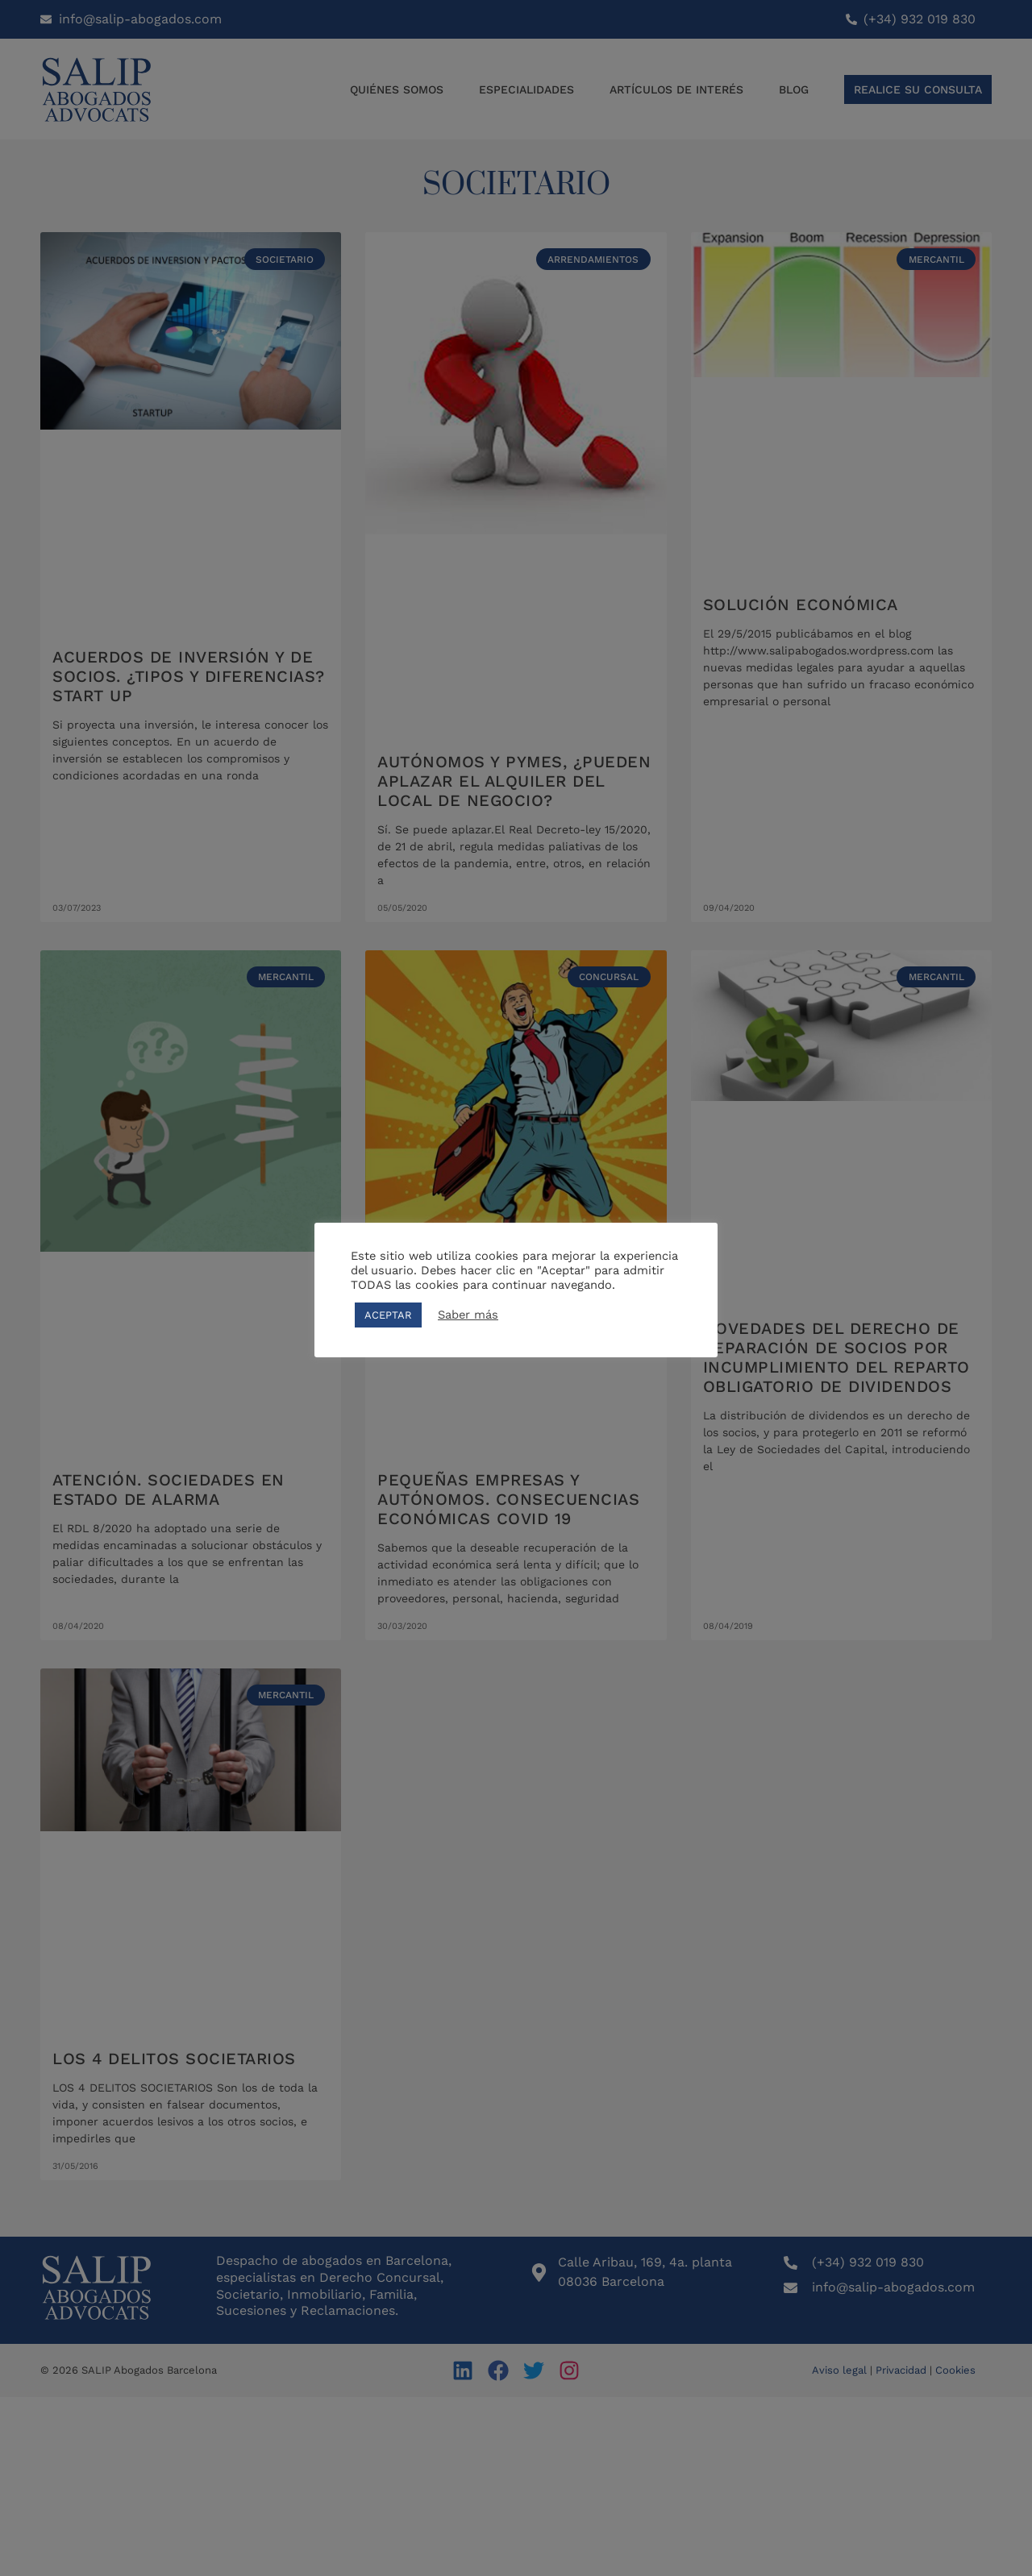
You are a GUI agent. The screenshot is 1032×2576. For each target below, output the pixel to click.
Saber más (468, 1314)
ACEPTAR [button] (388, 1315)
